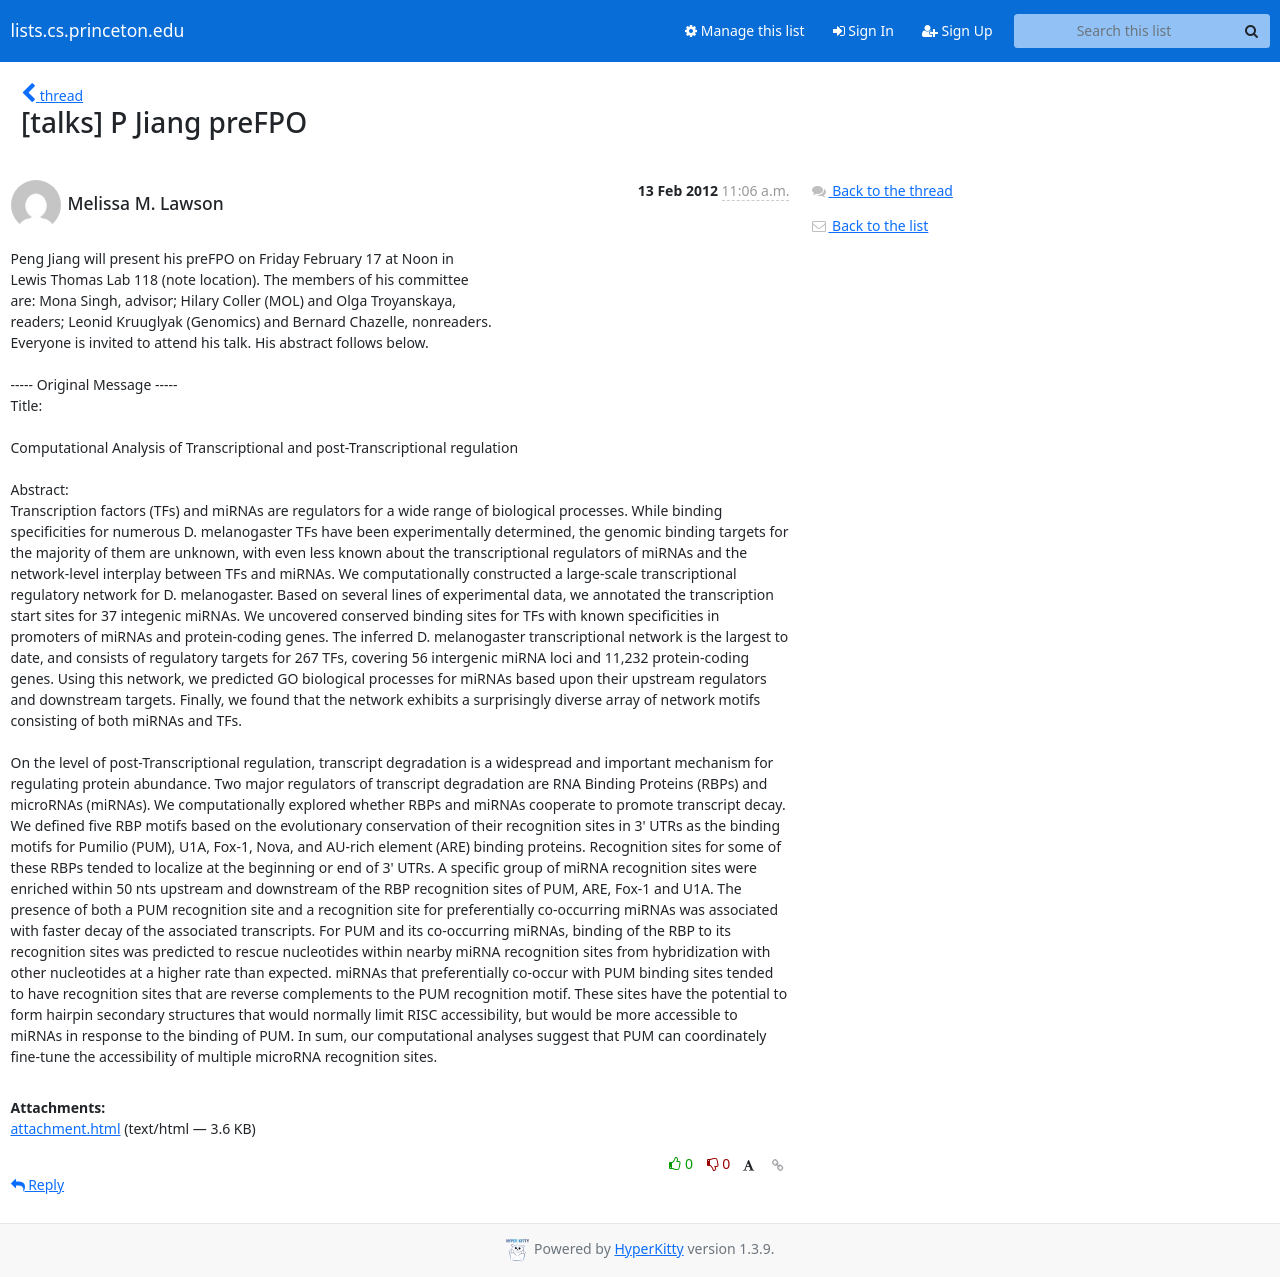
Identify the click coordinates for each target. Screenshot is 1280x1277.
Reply (38, 1184)
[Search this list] (1124, 31)
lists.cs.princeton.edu (98, 31)
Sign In (863, 30)
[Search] (1252, 31)
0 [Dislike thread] (719, 1163)
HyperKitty (648, 1248)
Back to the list (869, 225)
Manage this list (745, 30)
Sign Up (957, 30)
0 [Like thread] (682, 1163)
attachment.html (66, 1128)
